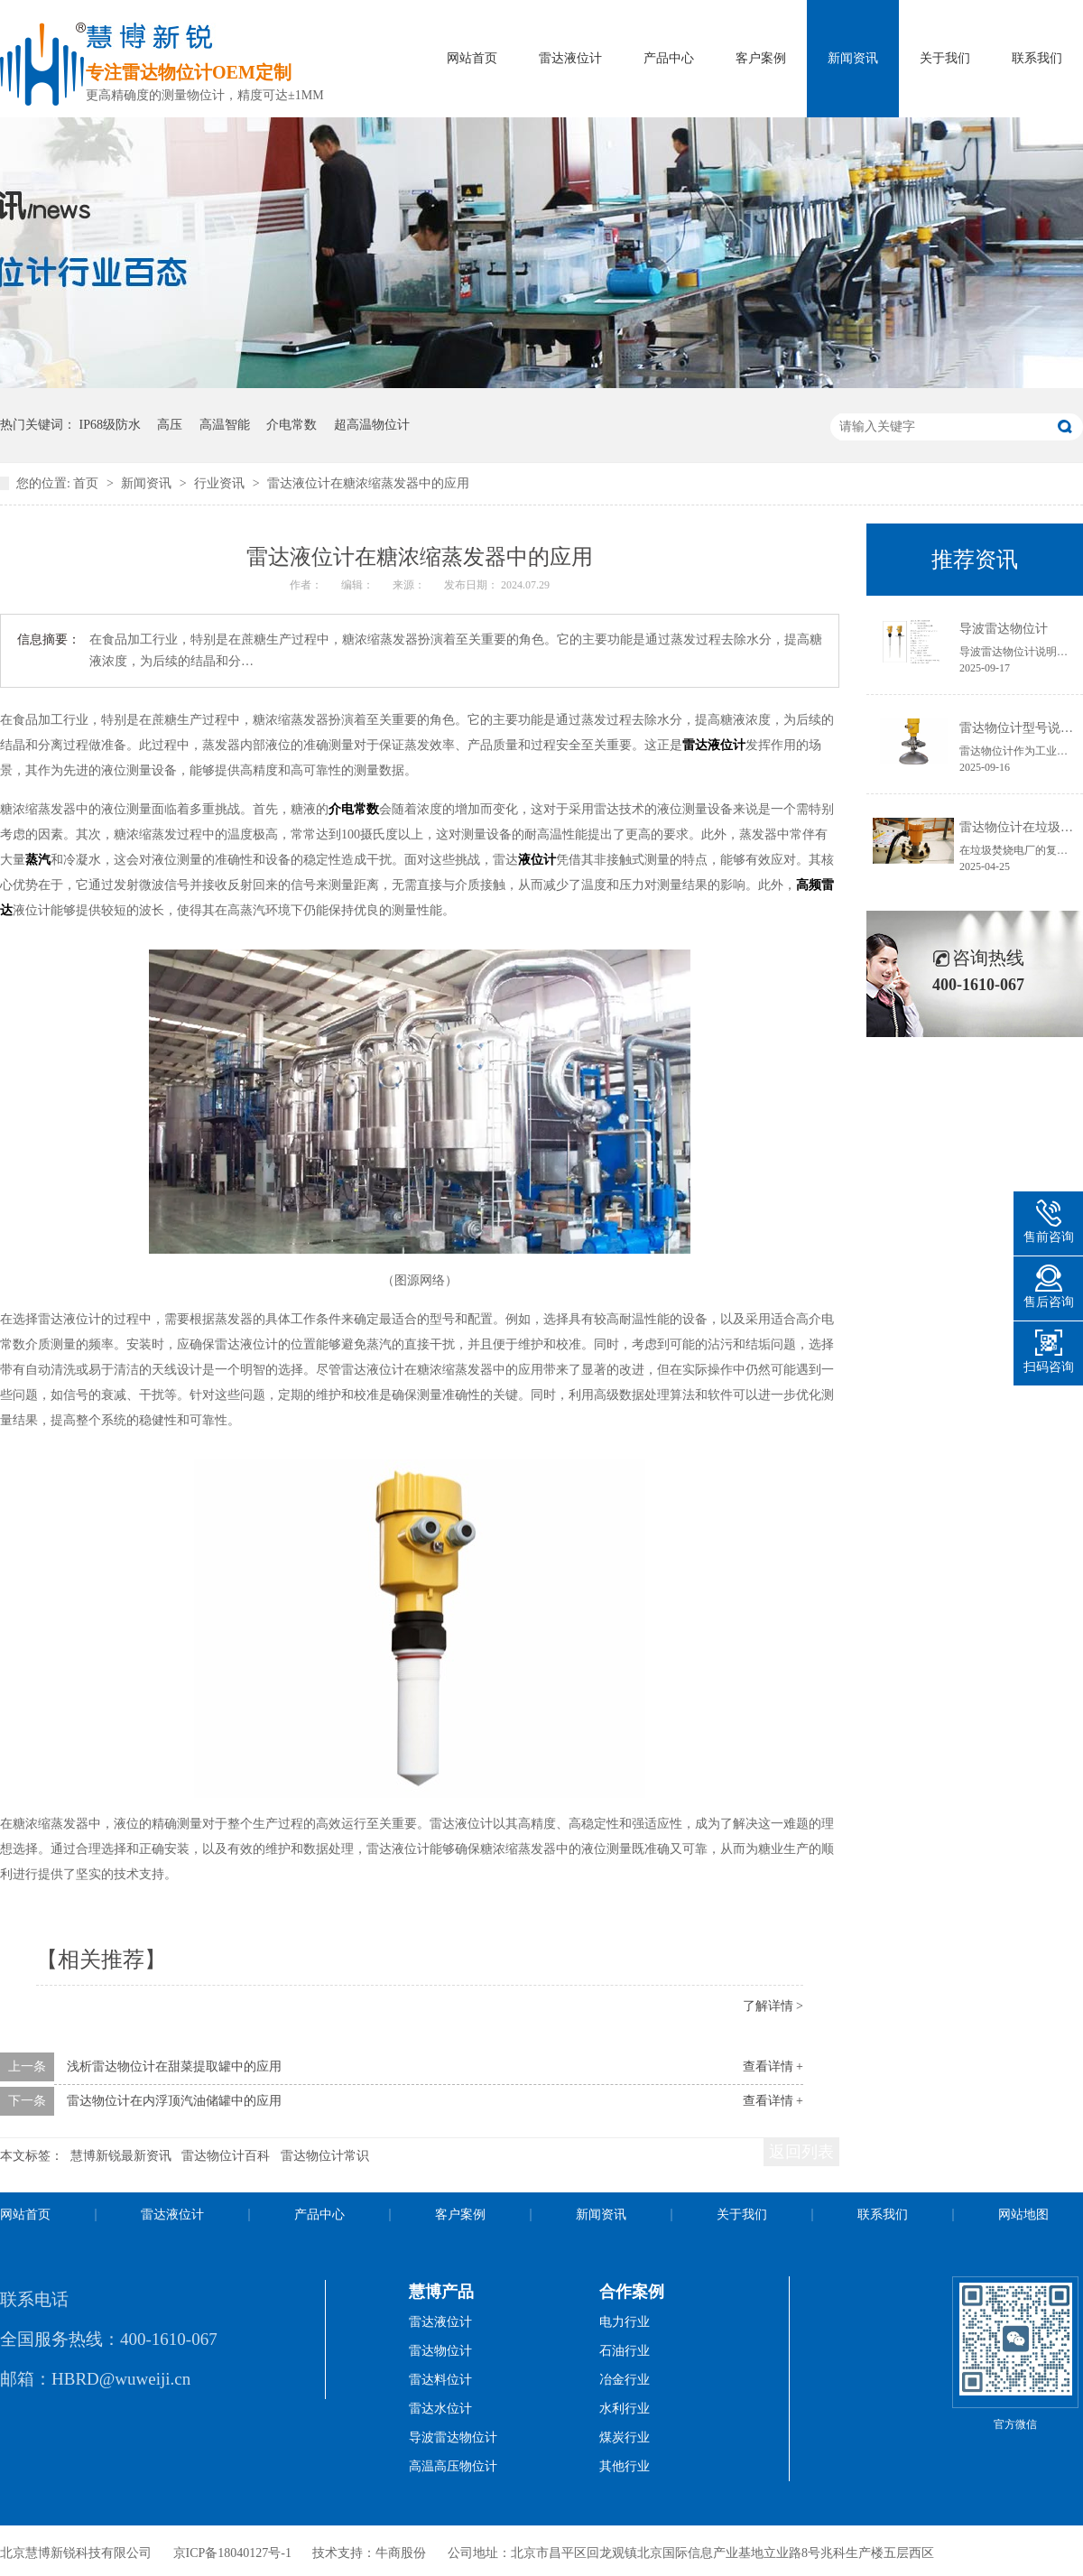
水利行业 (624, 2408)
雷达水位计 (440, 2408)
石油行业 (624, 2351)
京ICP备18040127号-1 (232, 2553)
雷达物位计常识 (325, 2156)
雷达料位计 (440, 2379)
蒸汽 (38, 859)
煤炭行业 (624, 2437)
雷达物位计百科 (225, 2156)
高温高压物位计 (453, 2466)
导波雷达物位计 (1003, 628)
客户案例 (761, 58)
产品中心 (668, 58)
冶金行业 (624, 2379)
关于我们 (945, 58)
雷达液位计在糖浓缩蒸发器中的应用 (368, 483)
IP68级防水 (110, 424)
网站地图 (1023, 2214)
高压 (169, 424)
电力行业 (624, 2322)
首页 (87, 483)
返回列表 (801, 2152)
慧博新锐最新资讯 (120, 2156)
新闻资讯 (853, 58)
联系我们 (1037, 58)
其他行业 (624, 2466)
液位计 (537, 859)
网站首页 (472, 58)
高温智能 (224, 424)
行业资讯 (221, 483)
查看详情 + (773, 2066)
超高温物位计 (372, 424)
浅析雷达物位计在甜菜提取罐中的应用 (174, 2066)
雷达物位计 (440, 2351)
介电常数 (291, 424)
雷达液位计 (570, 58)
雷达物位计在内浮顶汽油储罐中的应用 (174, 2101)
